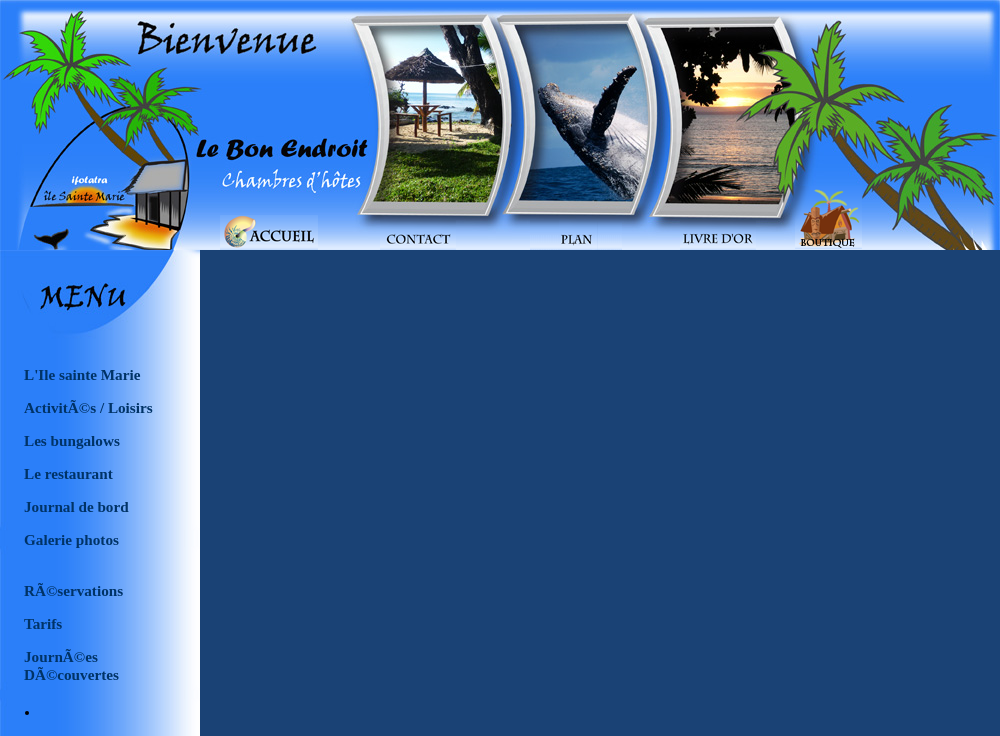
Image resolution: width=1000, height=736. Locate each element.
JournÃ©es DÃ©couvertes (71, 660)
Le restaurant (68, 473)
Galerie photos (71, 539)
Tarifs (43, 623)
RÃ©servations (73, 590)
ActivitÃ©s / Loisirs (88, 407)
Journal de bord (76, 506)
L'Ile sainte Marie (82, 374)
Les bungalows (72, 440)
